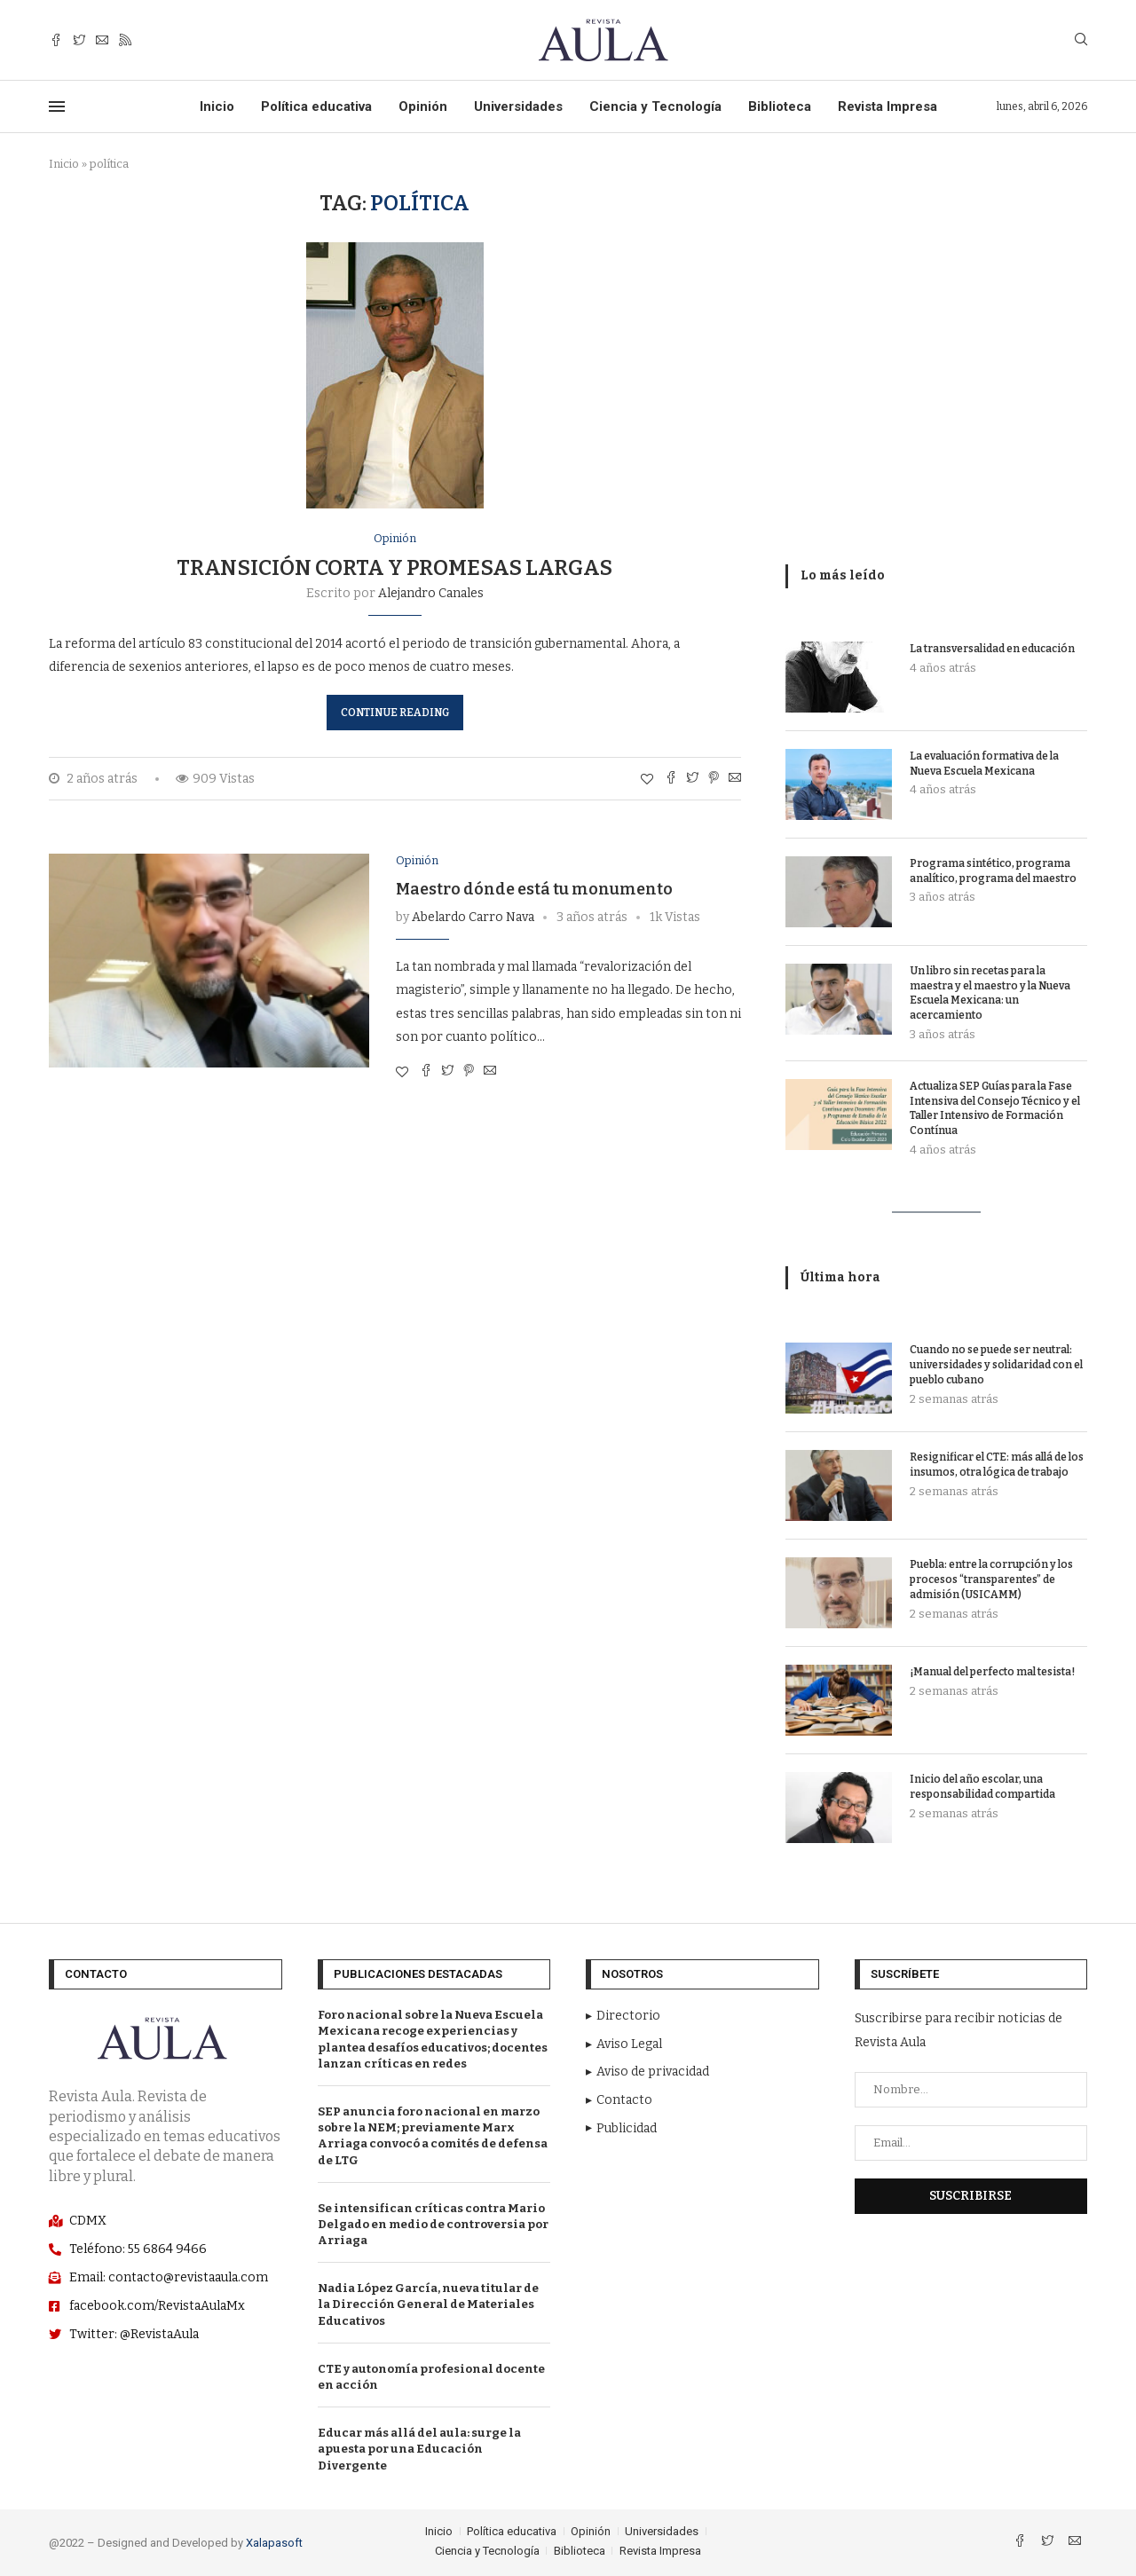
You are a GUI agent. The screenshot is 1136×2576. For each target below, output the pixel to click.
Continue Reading (395, 712)
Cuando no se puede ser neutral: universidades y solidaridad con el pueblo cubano (996, 1364)
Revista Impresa (887, 106)
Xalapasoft (274, 2542)
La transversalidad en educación (992, 648)
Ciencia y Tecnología (655, 106)
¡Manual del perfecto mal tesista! (992, 1672)
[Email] (102, 40)
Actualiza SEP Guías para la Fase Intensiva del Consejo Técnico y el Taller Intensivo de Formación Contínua (995, 1108)
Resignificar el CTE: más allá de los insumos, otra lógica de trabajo (997, 1464)
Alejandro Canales (431, 593)
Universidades (518, 106)
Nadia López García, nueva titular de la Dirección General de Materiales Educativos (428, 2304)
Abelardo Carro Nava (473, 917)
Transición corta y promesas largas (394, 567)
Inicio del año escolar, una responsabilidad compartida (982, 1786)
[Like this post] (647, 779)
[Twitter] (79, 40)
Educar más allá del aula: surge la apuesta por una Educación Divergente (419, 2448)
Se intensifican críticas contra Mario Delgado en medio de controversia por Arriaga (433, 2224)
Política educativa (316, 106)
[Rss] (125, 40)
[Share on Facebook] (671, 779)
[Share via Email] (735, 779)
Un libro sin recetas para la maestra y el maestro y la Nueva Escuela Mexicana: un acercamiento (990, 993)
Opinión (422, 106)
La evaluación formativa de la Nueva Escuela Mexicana (984, 763)
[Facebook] (56, 40)
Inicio (217, 106)
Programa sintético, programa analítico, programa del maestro (993, 871)
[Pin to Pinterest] (713, 779)
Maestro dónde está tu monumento (534, 889)
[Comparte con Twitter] (692, 779)
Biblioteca (779, 106)
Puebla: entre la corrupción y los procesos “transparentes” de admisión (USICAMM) (991, 1579)
